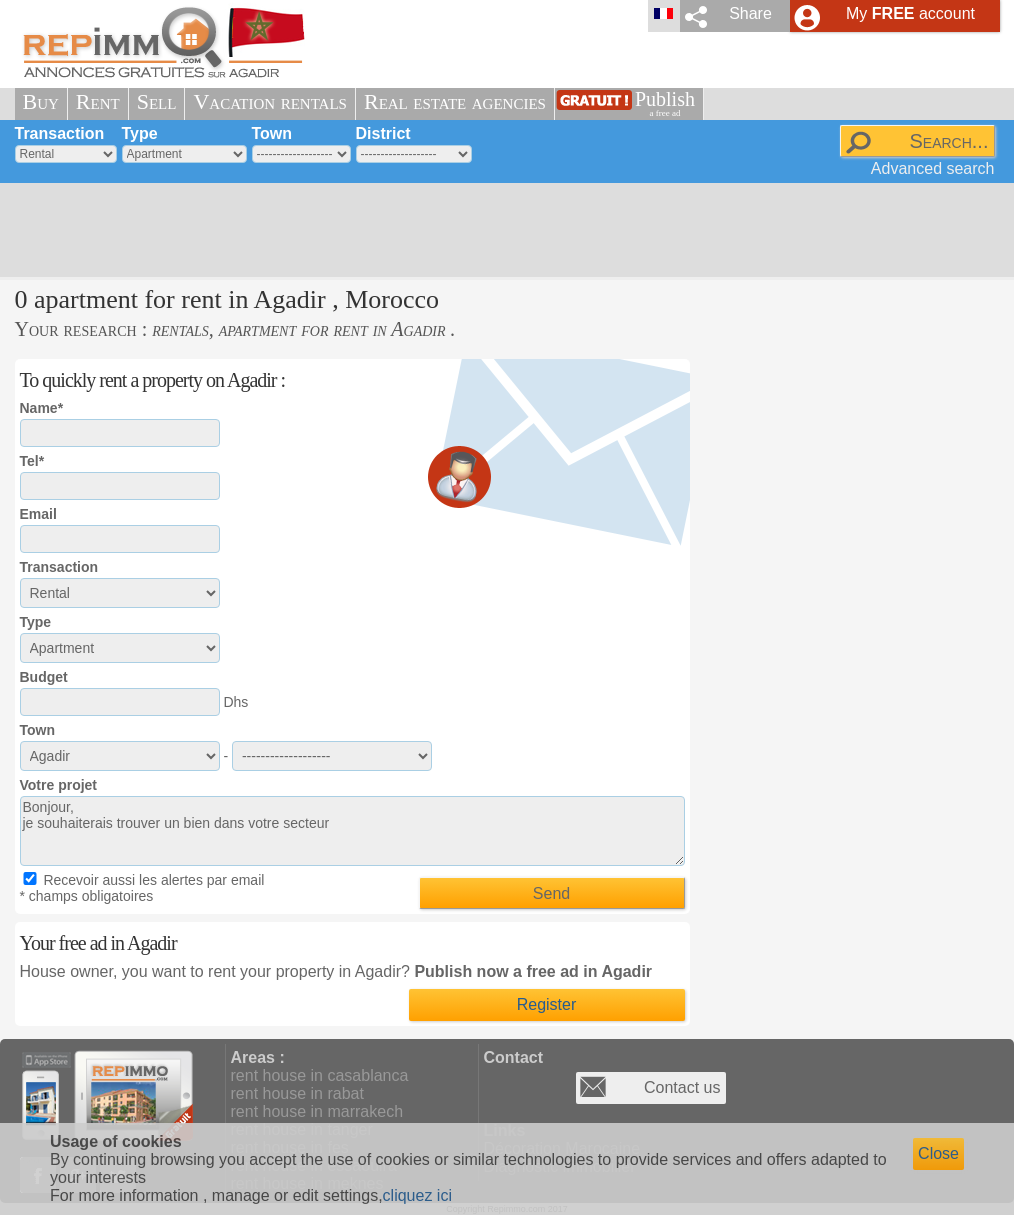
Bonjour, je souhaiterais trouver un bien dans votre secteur (352, 831)
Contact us (682, 1087)
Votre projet (59, 785)
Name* (42, 408)
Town (272, 133)
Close (938, 1153)
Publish (665, 103)
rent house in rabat (297, 1093)
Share (750, 13)
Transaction (60, 133)
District (383, 133)
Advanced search (933, 168)
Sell (157, 101)
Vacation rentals (270, 101)
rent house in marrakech (317, 1111)
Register (547, 1004)
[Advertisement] (500, 230)
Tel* (32, 461)
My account (910, 13)
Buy (41, 101)
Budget (44, 677)
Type (140, 133)
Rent (98, 101)
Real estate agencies (455, 101)
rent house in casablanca (320, 1075)
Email (38, 514)
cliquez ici (417, 1195)
